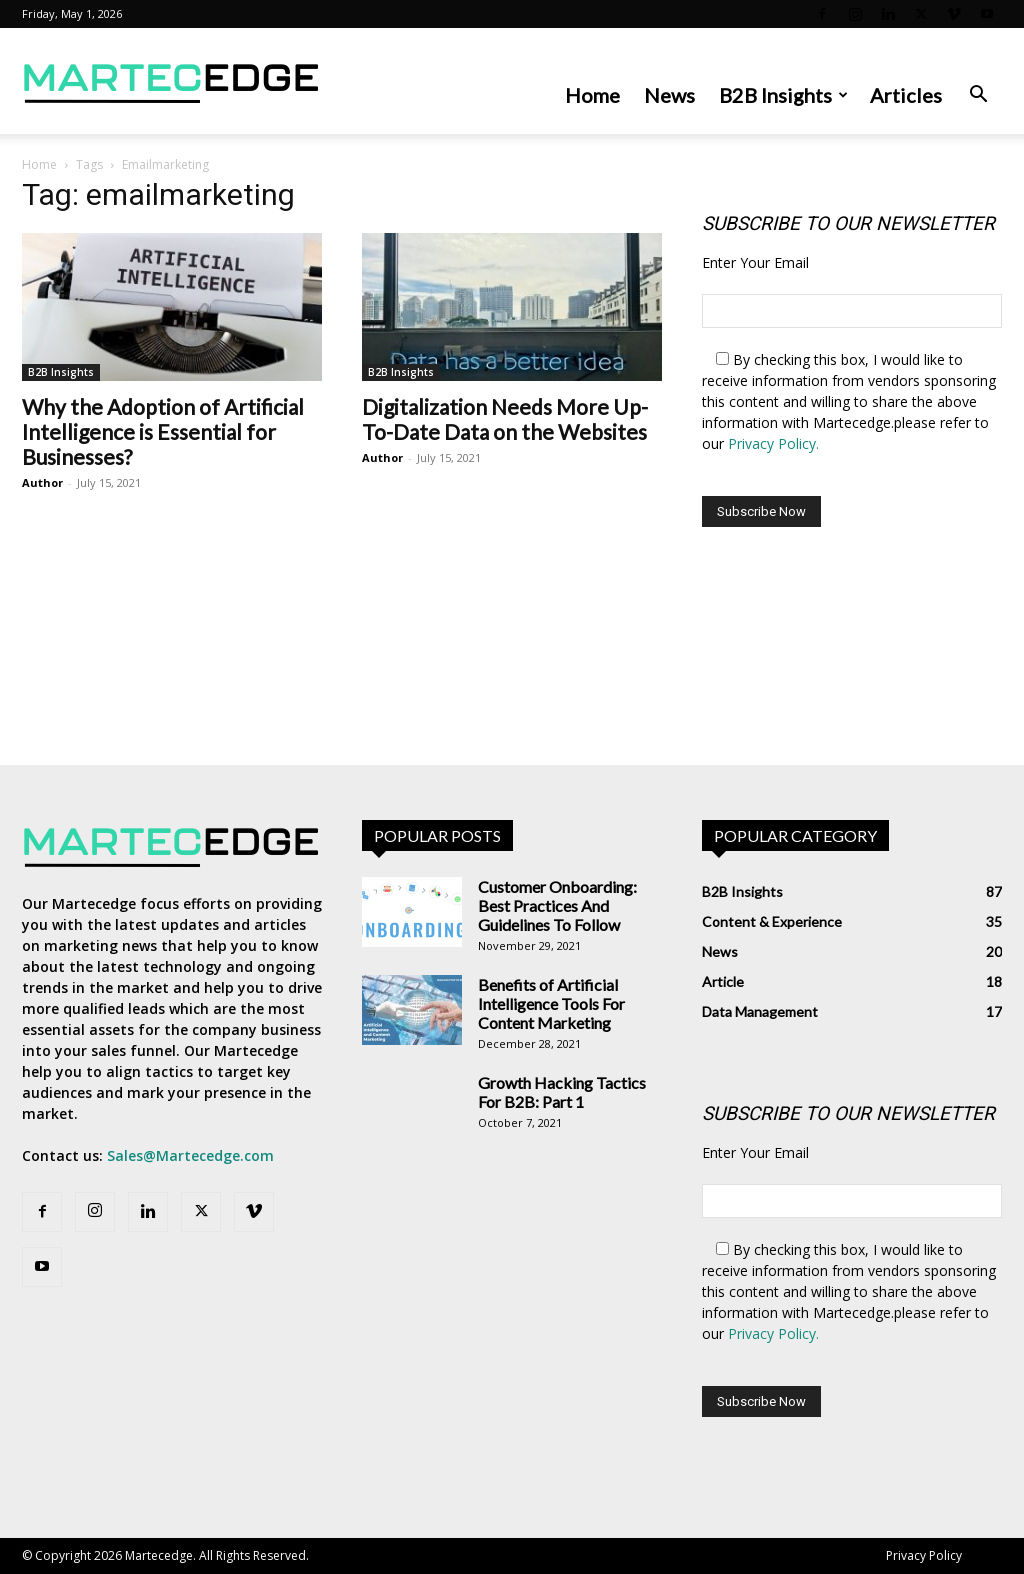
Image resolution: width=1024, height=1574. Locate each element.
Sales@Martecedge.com (190, 1155)
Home (592, 95)
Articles (906, 95)
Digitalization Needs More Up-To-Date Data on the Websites (505, 419)
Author (42, 482)
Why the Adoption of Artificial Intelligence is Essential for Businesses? (163, 431)
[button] (978, 96)
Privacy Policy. (773, 443)
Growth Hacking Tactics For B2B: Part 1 (562, 1092)
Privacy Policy (924, 1555)
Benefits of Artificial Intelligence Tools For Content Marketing (551, 1003)
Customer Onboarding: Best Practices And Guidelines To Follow (557, 905)
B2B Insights (783, 95)
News (669, 95)
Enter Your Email (755, 262)
